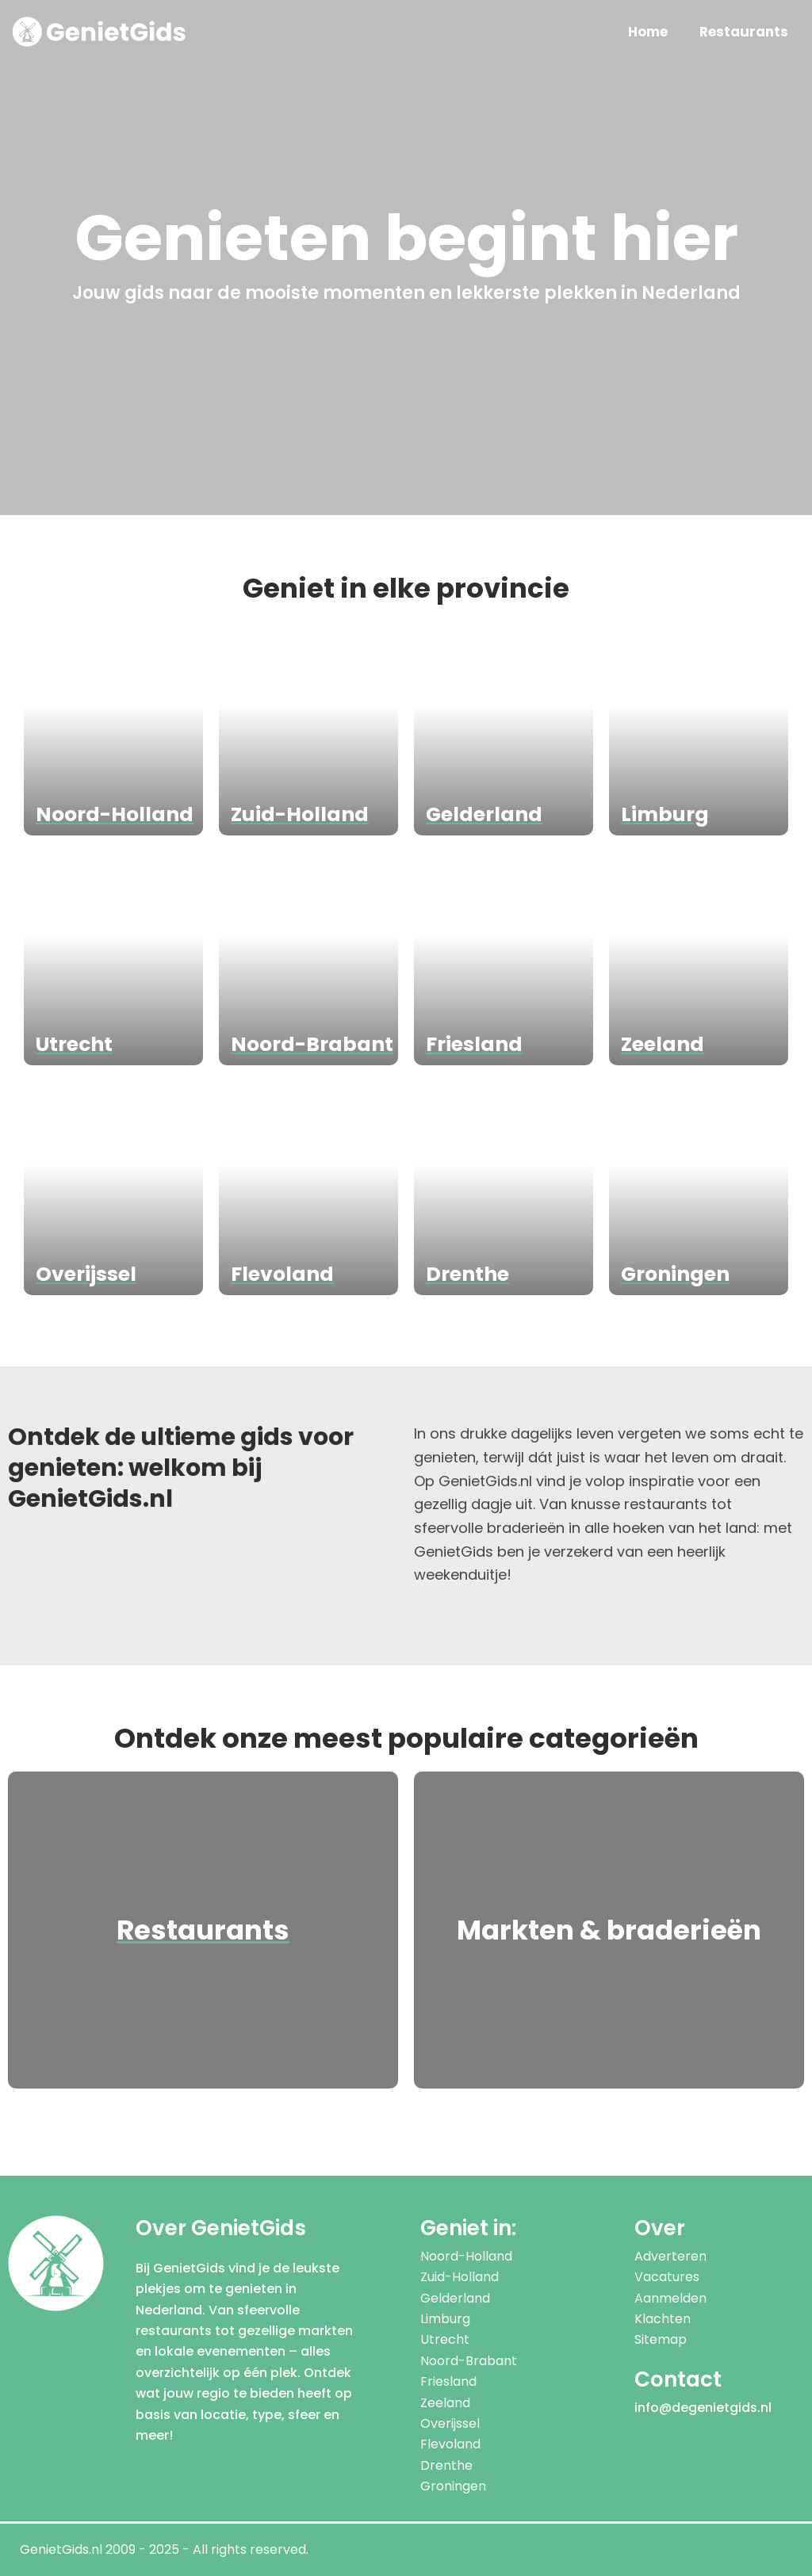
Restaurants (743, 31)
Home (648, 31)
